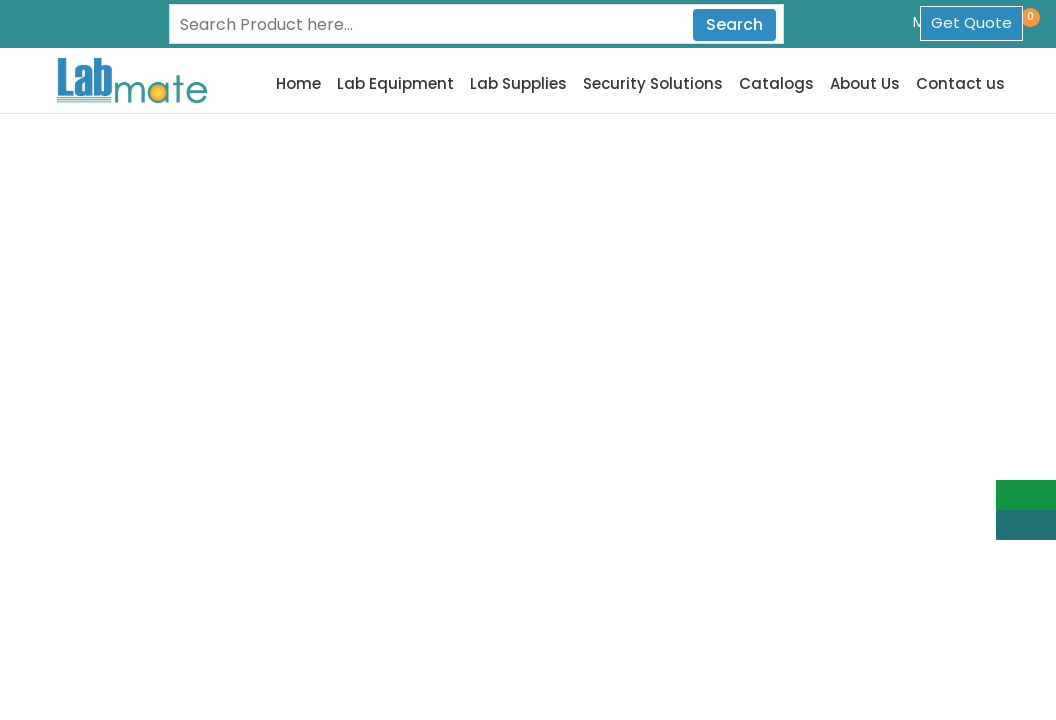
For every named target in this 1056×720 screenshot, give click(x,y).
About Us (865, 84)
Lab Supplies (518, 84)
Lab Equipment (395, 84)
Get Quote (971, 22)
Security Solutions (653, 84)
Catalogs (776, 84)
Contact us (960, 84)
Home (298, 84)
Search (734, 24)
